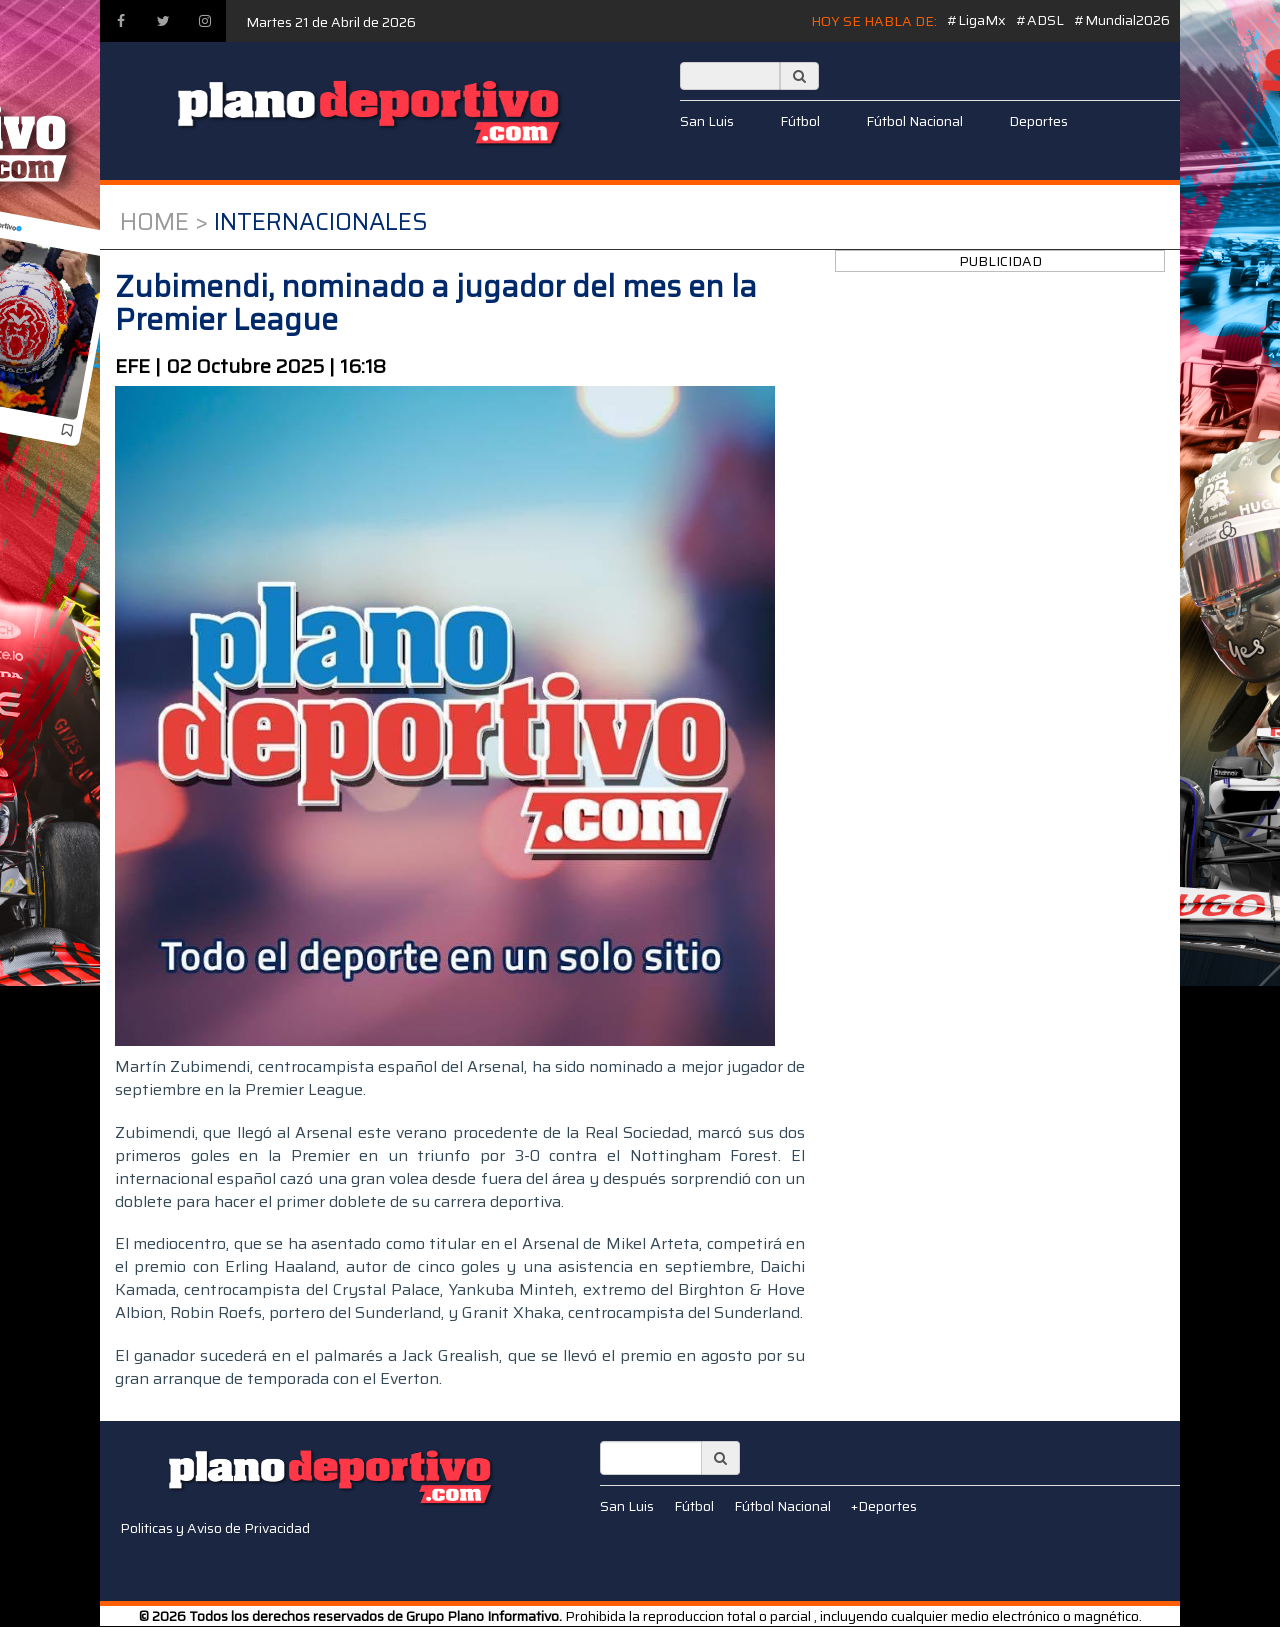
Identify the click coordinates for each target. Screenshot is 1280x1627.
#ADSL (1040, 20)
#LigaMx (976, 20)
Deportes (1038, 121)
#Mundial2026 (1122, 20)
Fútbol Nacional (914, 121)
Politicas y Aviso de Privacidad (215, 1528)
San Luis (707, 121)
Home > (164, 222)
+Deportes (884, 1506)
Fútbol (800, 121)
